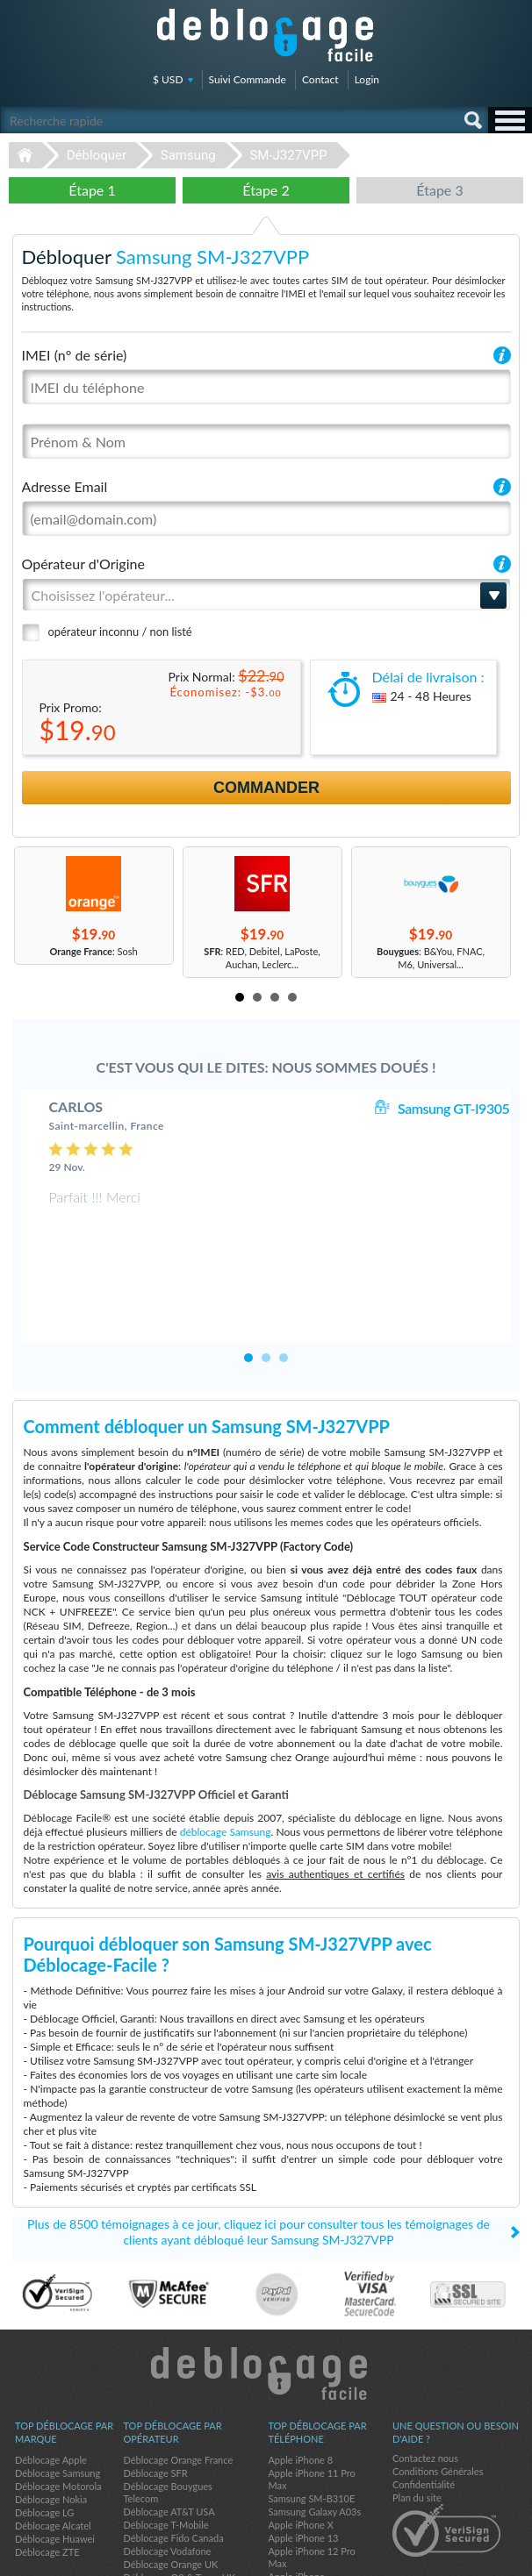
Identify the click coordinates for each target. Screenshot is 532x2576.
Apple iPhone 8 (300, 2383)
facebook (440, 2555)
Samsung (188, 155)
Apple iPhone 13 (303, 2461)
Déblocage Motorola (58, 2409)
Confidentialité (423, 2408)
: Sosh (93, 951)
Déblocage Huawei (55, 2462)
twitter (475, 2555)
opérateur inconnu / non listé (120, 631)
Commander (266, 787)
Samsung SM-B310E (311, 2422)
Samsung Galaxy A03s (314, 2435)
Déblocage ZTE (47, 2475)
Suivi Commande (247, 79)
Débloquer (96, 155)
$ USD (168, 79)
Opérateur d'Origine (83, 563)
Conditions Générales (437, 2395)
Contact (320, 79)
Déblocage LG (44, 2436)
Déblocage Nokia (51, 2423)
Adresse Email (65, 486)
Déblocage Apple (51, 2383)
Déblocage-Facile (266, 35)
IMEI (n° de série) (74, 354)
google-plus (510, 2555)
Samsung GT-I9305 (453, 1108)
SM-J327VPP (288, 155)
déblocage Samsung (225, 1755)
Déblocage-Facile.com (266, 2297)
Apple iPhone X (300, 2448)
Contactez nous (425, 2381)
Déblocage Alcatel (53, 2449)
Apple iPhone (296, 2500)
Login (367, 79)
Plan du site (417, 2421)
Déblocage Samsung (57, 2396)
